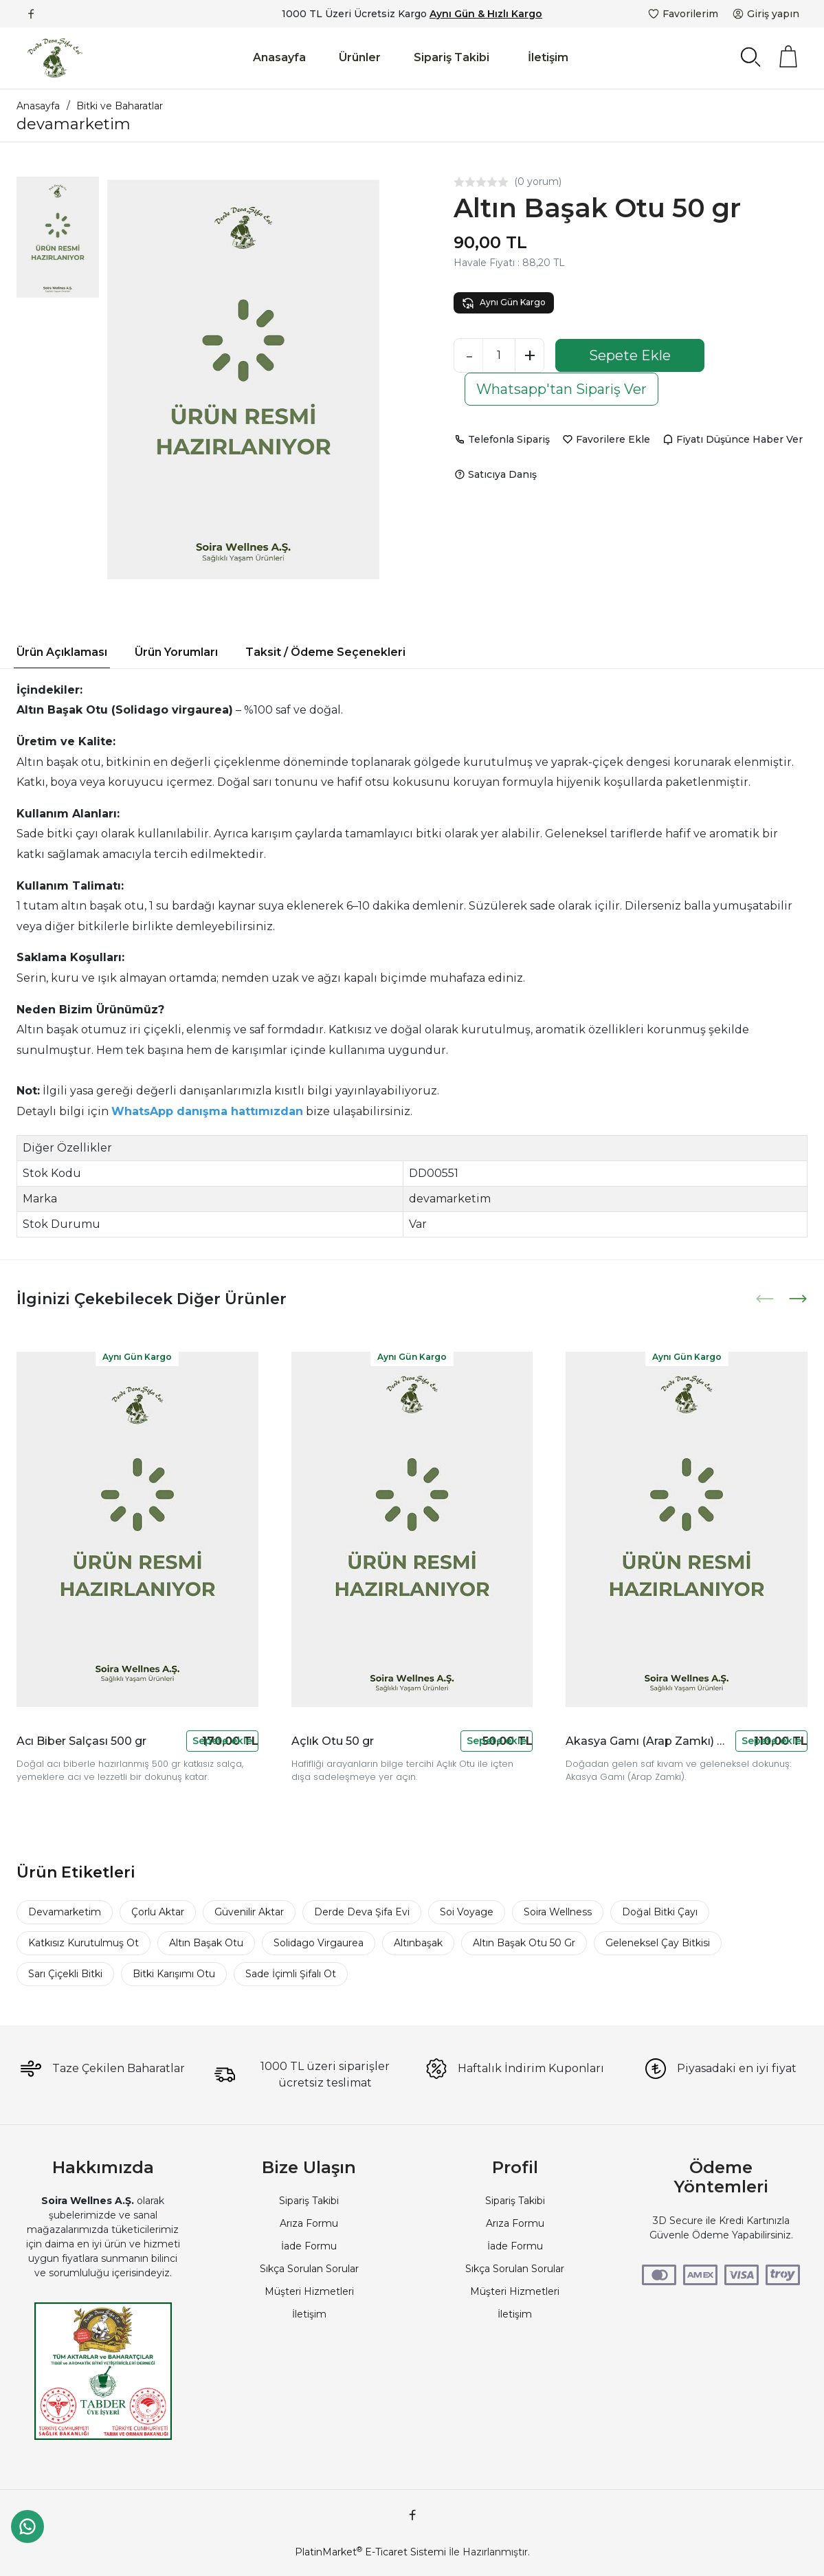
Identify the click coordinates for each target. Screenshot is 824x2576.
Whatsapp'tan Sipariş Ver (561, 389)
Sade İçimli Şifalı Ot (290, 1974)
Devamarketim (64, 1912)
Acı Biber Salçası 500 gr (81, 1741)
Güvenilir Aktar (249, 1912)
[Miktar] (498, 355)
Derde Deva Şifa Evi (362, 1912)
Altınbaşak (418, 1943)
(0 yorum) (537, 181)
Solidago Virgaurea (319, 1943)
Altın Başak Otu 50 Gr (524, 1943)
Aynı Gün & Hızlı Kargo (486, 14)
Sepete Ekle (630, 355)
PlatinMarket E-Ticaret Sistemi (370, 2552)
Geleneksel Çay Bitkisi (657, 1943)
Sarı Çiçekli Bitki (65, 1974)
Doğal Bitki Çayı (660, 1912)
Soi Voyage (466, 1912)
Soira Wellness (558, 1912)
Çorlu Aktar (157, 1912)
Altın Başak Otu (206, 1943)
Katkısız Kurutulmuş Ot (83, 1943)
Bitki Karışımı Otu (174, 1974)
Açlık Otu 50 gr (332, 1741)
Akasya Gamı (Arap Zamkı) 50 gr (648, 1741)
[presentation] (766, 1298)
